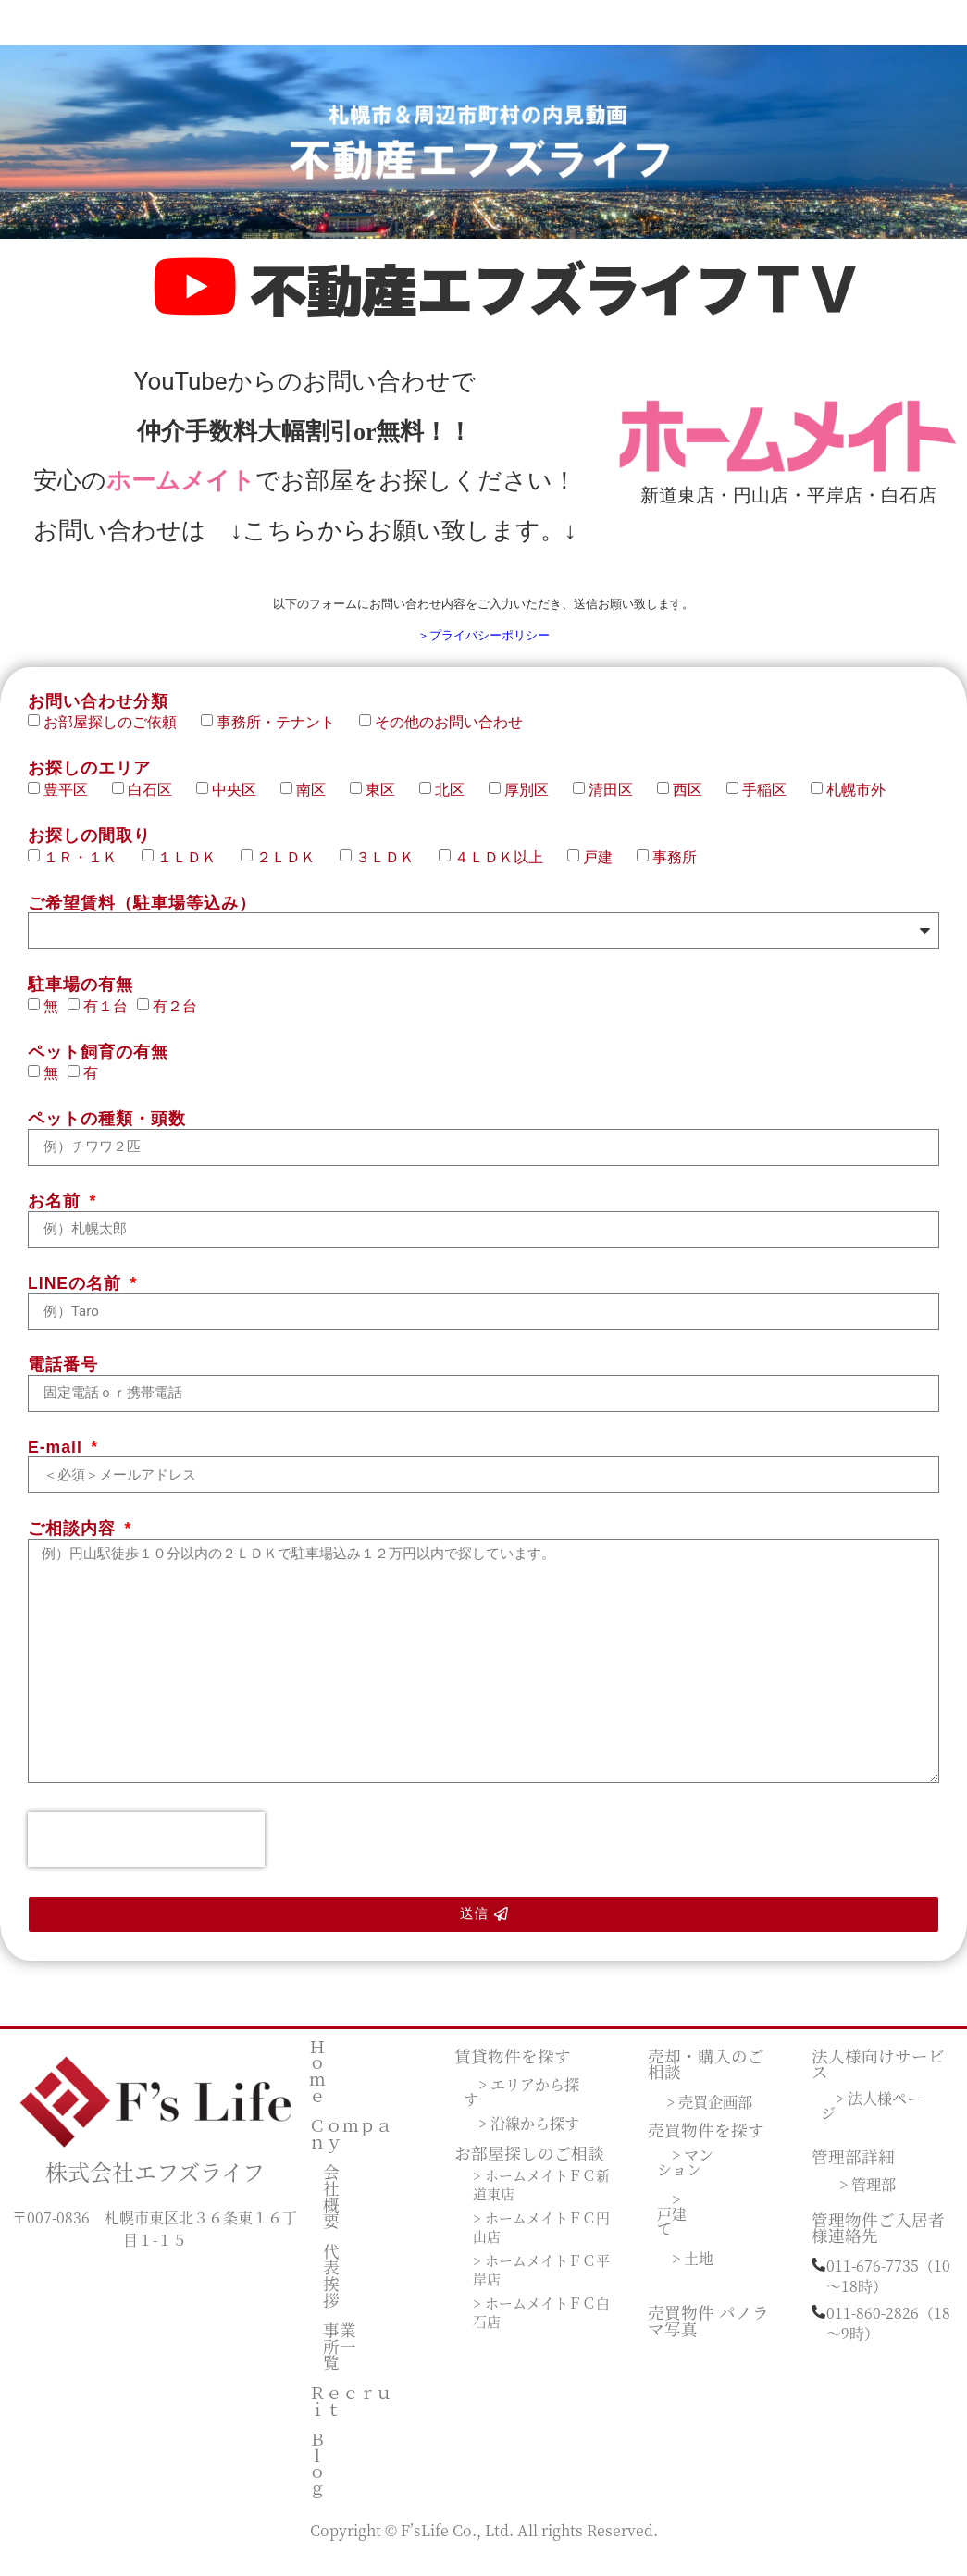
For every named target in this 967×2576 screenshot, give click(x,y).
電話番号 (63, 1378)
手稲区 (771, 801)
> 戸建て (672, 2225)
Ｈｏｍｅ (317, 2082)
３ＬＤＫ (392, 868)
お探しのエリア (89, 782)
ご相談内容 (74, 1542)
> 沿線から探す (529, 2135)
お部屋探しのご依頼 (117, 734)
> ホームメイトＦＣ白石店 (537, 2324)
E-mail (58, 1460)
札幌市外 (856, 801)
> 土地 (692, 2270)
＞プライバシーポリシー (483, 646)
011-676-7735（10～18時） (888, 2287)
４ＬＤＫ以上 (506, 868)
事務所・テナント (283, 734)
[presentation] (146, 1850)
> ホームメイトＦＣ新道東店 (537, 2196)
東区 (388, 801)
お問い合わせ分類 (98, 714)
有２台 (175, 1017)
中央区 (241, 801)
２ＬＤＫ (293, 868)
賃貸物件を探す (512, 2066)
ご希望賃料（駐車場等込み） (142, 916)
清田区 (618, 801)
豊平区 (73, 801)
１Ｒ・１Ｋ (87, 868)
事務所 (674, 868)
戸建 (605, 868)
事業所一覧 (339, 2357)
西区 (695, 801)
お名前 (57, 1215)
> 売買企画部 (709, 2112)
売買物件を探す (706, 2141)
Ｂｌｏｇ (317, 2475)
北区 (457, 801)
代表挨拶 (331, 2286)
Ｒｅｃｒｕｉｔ (350, 2413)
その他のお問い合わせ (449, 734)
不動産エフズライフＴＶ (556, 295)
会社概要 (331, 2208)
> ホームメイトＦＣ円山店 (537, 2239)
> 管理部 (867, 2195)
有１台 (105, 1017)
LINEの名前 (77, 1296)
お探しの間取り (89, 849)
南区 (318, 801)
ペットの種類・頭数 (107, 1132)
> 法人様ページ (871, 2117)
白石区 (157, 801)
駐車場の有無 (80, 998)
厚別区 (534, 801)
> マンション (686, 2174)
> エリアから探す (521, 2104)
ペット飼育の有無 (98, 1065)
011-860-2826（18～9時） (888, 2334)
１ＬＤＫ (194, 868)
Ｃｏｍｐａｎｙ (350, 2145)
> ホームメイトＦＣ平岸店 (537, 2281)
